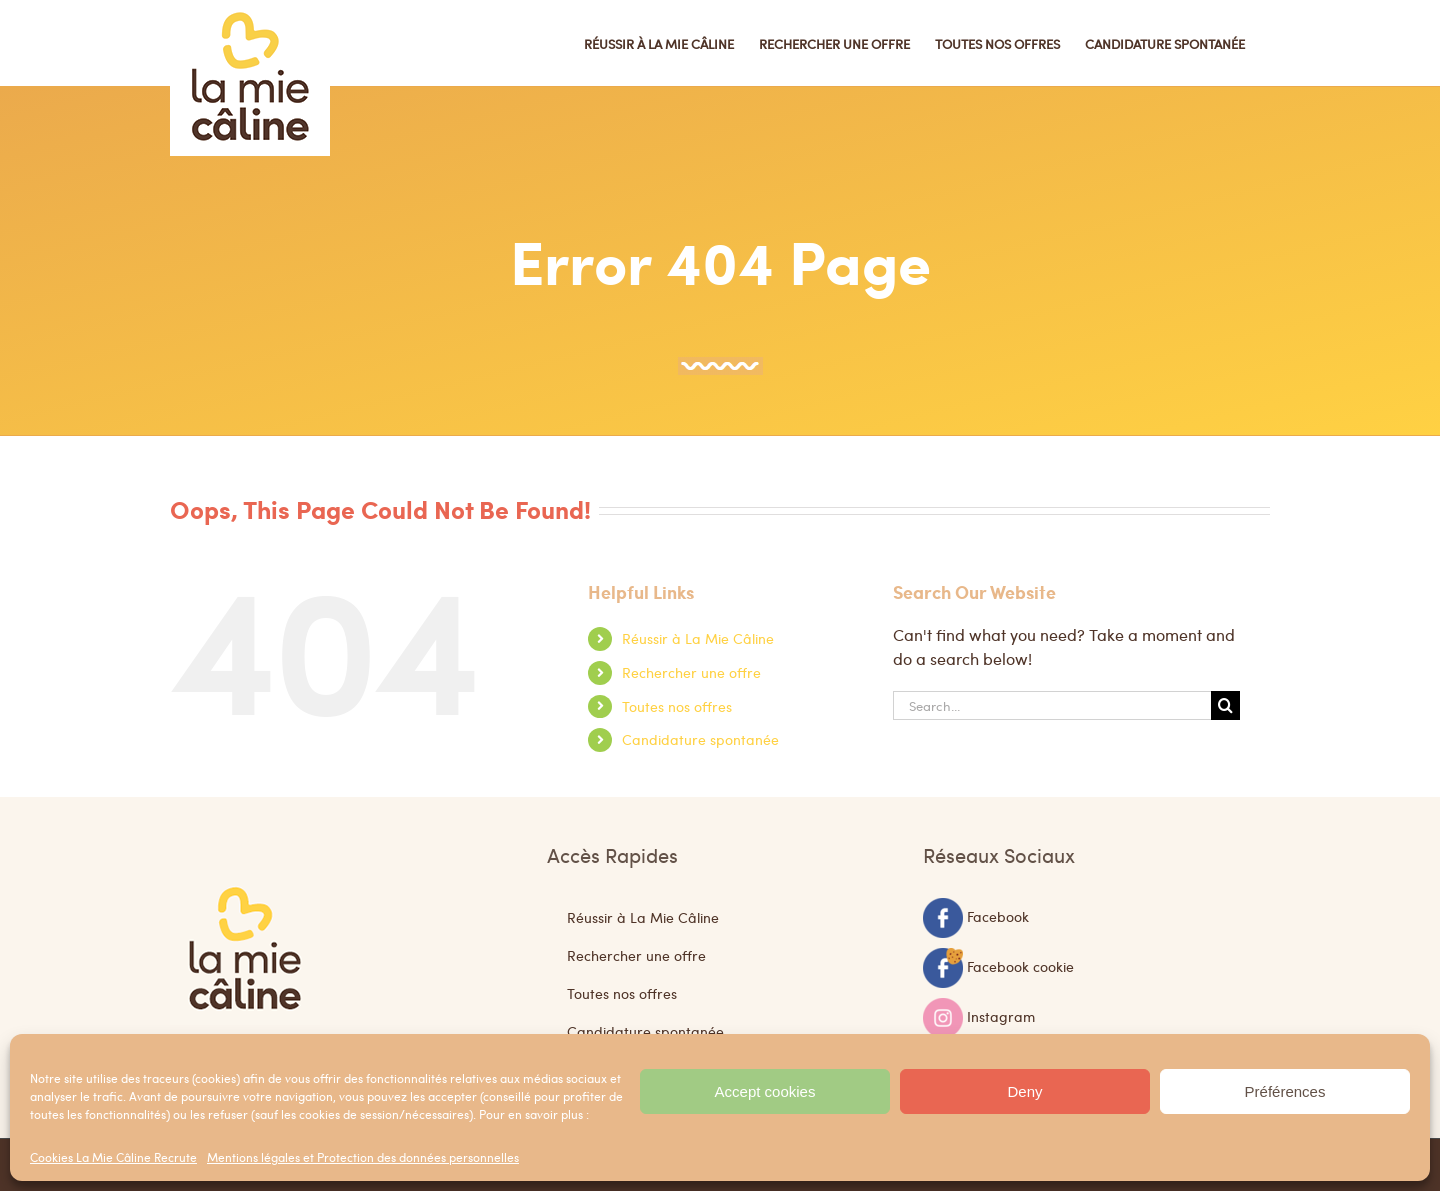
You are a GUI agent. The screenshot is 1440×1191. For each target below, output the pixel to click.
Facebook (998, 915)
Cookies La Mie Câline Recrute (113, 1157)
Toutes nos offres (677, 706)
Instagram (1001, 1015)
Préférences (1285, 1091)
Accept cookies (765, 1091)
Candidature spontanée (700, 739)
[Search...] (1052, 705)
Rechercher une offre (691, 672)
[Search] (1225, 705)
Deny (1024, 1091)
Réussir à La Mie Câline (698, 638)
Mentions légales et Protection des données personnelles (363, 1157)
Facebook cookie (1020, 965)
